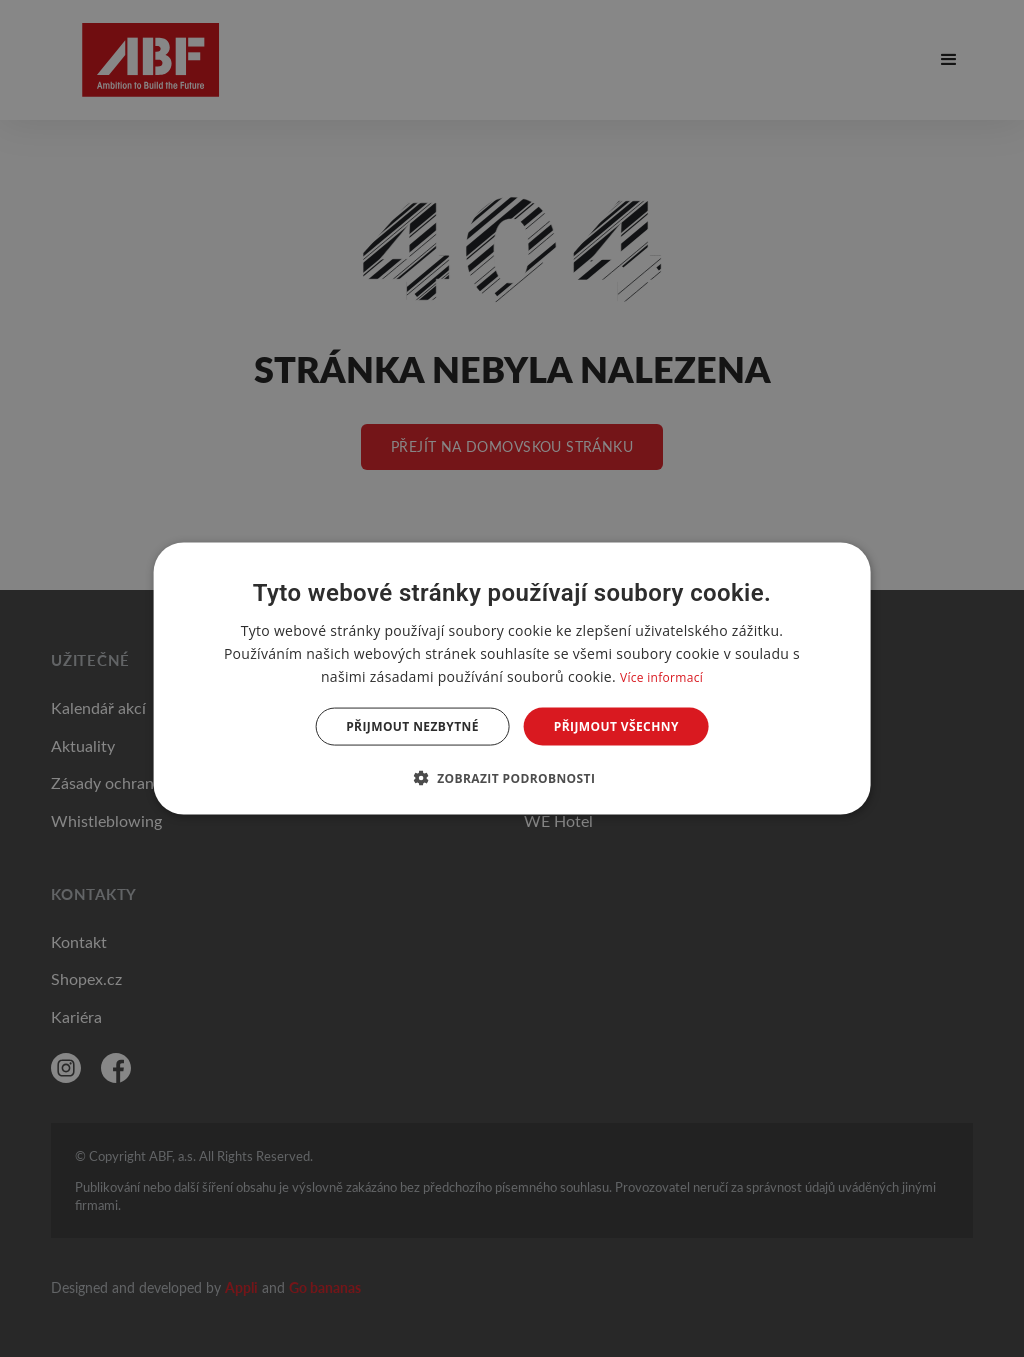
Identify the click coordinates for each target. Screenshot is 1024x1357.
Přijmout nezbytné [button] (412, 726)
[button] (512, 778)
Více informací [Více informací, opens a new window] (661, 676)
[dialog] (512, 678)
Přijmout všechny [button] (616, 726)
